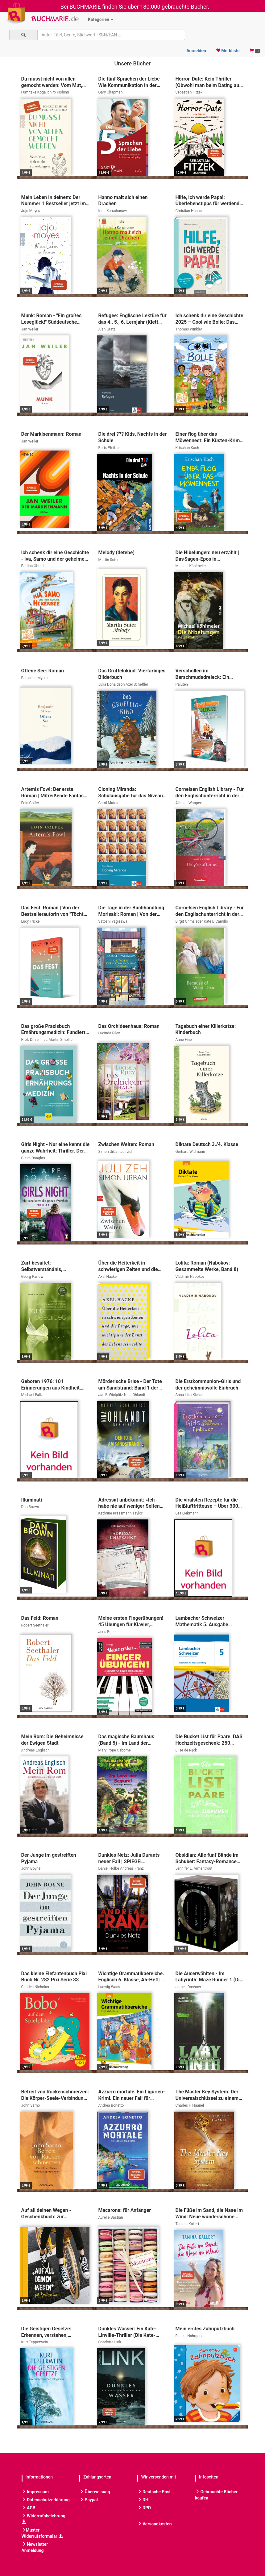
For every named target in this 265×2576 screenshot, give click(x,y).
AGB (28, 2507)
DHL (144, 2499)
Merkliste (228, 50)
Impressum (35, 2491)
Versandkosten (154, 2523)
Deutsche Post (154, 2491)
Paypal (88, 2499)
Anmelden (196, 50)
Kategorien (100, 19)
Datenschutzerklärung (46, 2499)
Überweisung (94, 2491)
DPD (144, 2507)
